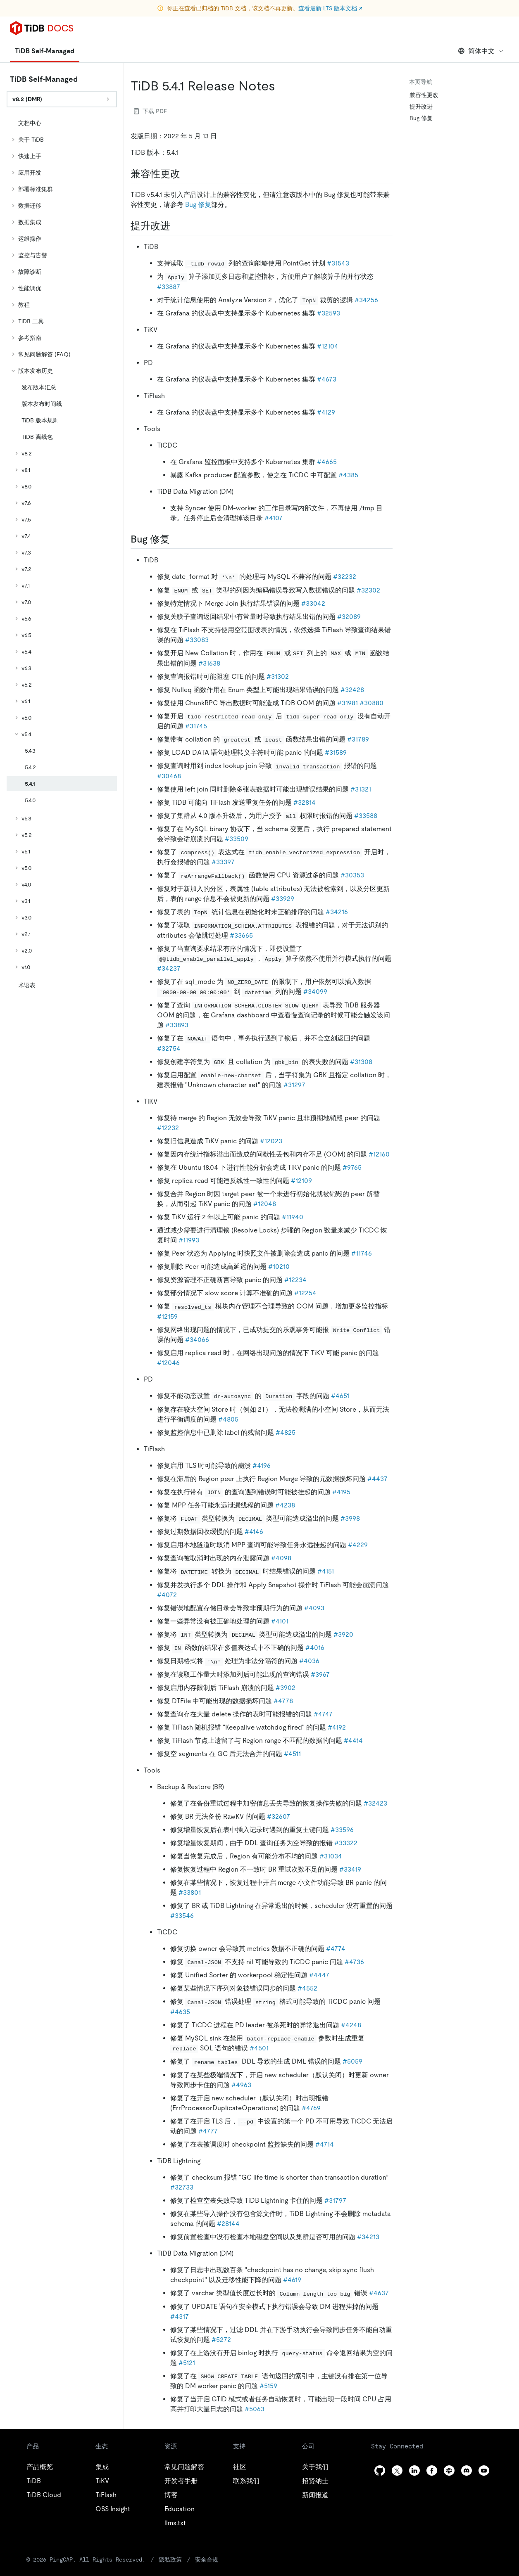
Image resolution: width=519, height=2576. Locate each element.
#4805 (228, 1419)
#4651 (340, 1396)
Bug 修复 (198, 205)
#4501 (259, 2048)
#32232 (344, 577)
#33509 (236, 839)
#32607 (278, 1816)
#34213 (368, 2237)
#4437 (377, 1479)
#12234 (295, 1280)
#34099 (315, 991)
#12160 (379, 1154)
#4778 (283, 1701)
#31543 (338, 263)
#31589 (336, 752)
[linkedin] (414, 2470)
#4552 (307, 1988)
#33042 (313, 603)
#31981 (347, 703)
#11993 (189, 1240)
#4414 (353, 1740)
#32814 (304, 802)
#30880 (371, 703)
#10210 (279, 1266)
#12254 (305, 1293)
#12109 (301, 1181)
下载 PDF (150, 111)
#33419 (350, 1869)
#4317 (179, 2316)
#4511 (292, 1754)
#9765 (352, 1167)
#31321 (360, 789)
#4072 (167, 1595)
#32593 (328, 313)
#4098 (281, 1558)
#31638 (209, 663)
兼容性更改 (423, 95)
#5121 (187, 2363)
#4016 (314, 1648)
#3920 (343, 1634)
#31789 (358, 739)
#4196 (261, 1465)
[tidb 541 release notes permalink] (282, 85)
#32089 (349, 617)
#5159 (268, 2386)
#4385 (348, 475)
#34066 (197, 1340)
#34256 (366, 300)
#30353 (352, 875)
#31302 (278, 676)
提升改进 (421, 106)
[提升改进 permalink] (177, 226)
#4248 (351, 2025)
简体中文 (481, 51)
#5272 (221, 2340)
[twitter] (397, 2470)
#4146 (254, 1532)
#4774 (335, 1949)
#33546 (182, 1916)
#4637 (379, 2293)
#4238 (285, 1505)
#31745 (196, 726)
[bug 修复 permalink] (176, 539)
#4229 (358, 1545)
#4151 (325, 1571)
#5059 (352, 2061)
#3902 (285, 1688)
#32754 (169, 1048)
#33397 (223, 862)
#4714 (324, 2144)
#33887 (168, 287)
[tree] (62, 554)
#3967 (320, 1674)
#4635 (180, 2012)
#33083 (197, 640)
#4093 (314, 1608)
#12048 (264, 1204)
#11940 (292, 1217)
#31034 (330, 1856)
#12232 (168, 1128)
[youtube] (484, 2470)
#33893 (176, 1025)
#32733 (181, 2187)
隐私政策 (140, 2559)
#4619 (292, 2280)
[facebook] (431, 2470)
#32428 (352, 690)
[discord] (466, 2470)
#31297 (294, 1085)
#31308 (361, 1062)
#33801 (190, 1892)
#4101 (279, 1621)
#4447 (319, 1975)
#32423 (375, 1803)
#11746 (361, 1253)
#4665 (327, 462)
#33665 (241, 935)
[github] (379, 2470)
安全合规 (175, 2559)
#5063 (254, 2409)
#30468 (169, 776)
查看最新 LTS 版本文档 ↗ (330, 8)
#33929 (282, 899)
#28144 (228, 2224)
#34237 (169, 968)
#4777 (208, 2131)
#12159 (167, 1316)
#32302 (368, 590)
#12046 (168, 1363)
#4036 (309, 1661)
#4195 (341, 1492)
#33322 (345, 1843)
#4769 (311, 2108)
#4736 (354, 1962)
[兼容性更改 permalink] (187, 174)
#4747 (323, 1714)
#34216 (337, 912)
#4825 (285, 1432)
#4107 (273, 518)
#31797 (335, 2200)
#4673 (326, 379)
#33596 (342, 1830)
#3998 (350, 1518)
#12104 (327, 346)
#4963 (241, 2085)
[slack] (449, 2470)
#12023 (271, 1141)
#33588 (365, 816)
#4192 (337, 1727)
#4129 (326, 412)
